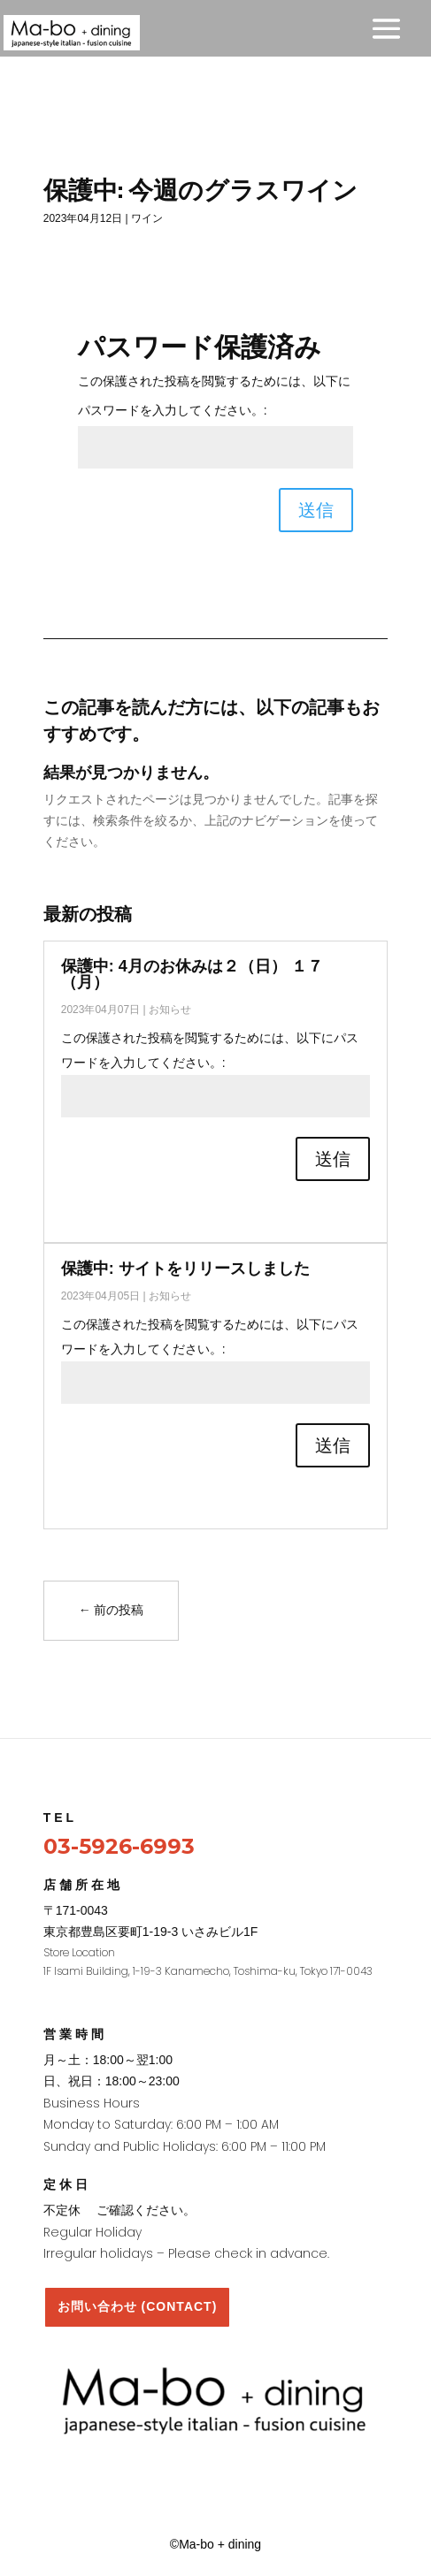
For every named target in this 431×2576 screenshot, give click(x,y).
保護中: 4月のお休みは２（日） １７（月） (192, 974)
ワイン (147, 218)
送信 (316, 510)
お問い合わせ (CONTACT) (138, 2306)
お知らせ (170, 1009)
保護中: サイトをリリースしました (185, 1268)
